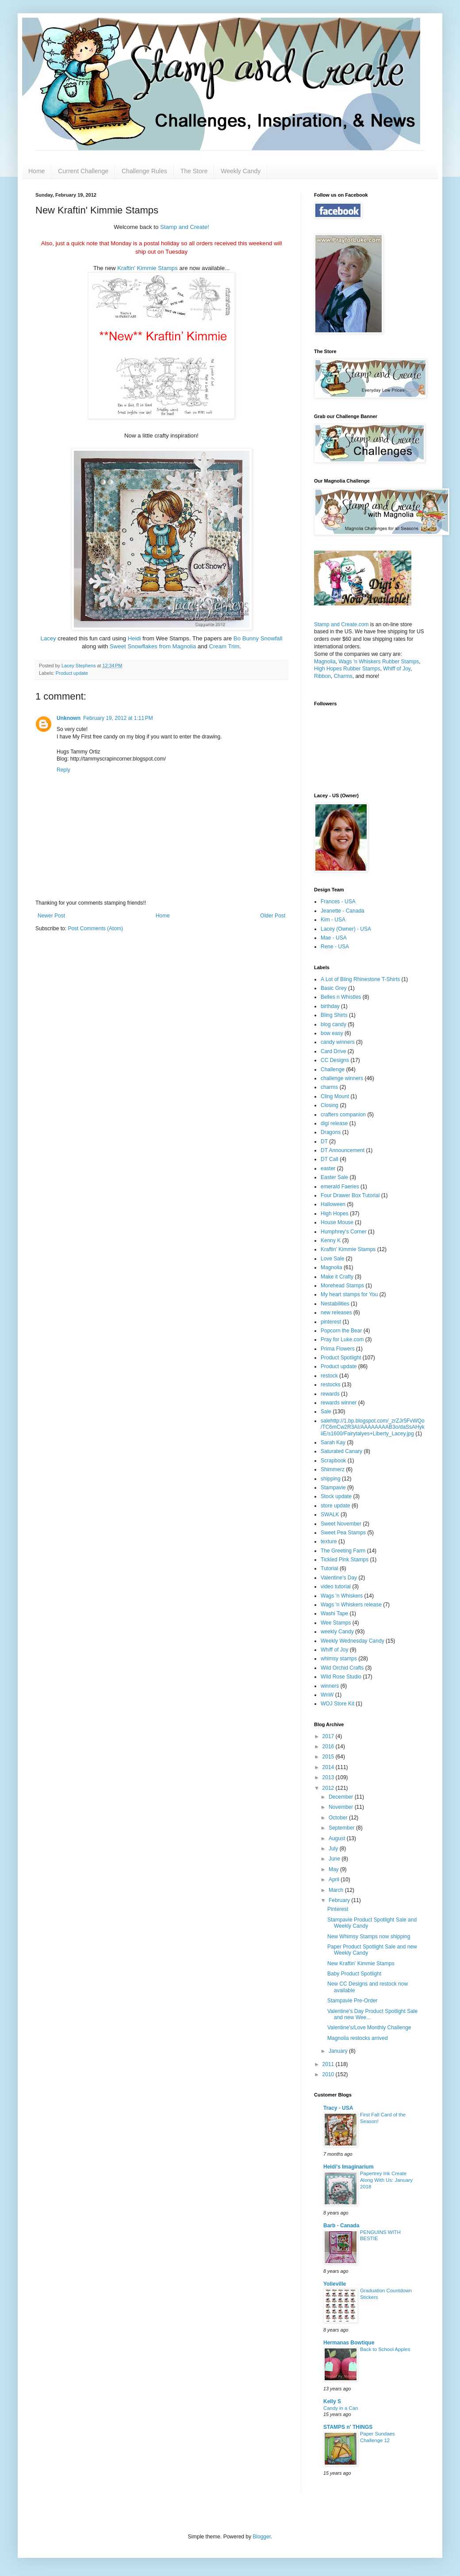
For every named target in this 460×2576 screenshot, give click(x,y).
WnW (327, 1695)
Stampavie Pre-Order (352, 2001)
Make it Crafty (337, 1277)
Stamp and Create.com (341, 624)
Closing (329, 1105)
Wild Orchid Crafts (342, 1668)
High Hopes (335, 1213)
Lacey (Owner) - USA (346, 929)
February (340, 1900)
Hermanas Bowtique (348, 2343)
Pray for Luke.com (342, 1339)
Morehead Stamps (342, 1285)
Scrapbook (333, 1460)
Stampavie (333, 1487)
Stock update (336, 1496)
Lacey (49, 638)
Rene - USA (335, 947)
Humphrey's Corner (344, 1232)
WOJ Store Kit (337, 1704)
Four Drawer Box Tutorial (350, 1195)
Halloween (333, 1204)
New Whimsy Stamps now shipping (368, 1936)
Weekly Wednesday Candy (352, 1641)
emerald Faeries (340, 1186)
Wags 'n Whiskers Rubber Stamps (378, 661)
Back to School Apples (385, 2349)
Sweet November (341, 1524)
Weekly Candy (241, 171)
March (337, 1890)
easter (328, 1168)
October (339, 1818)
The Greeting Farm (343, 1551)
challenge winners (342, 1078)
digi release (334, 1123)
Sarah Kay (333, 1442)
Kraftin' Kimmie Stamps (147, 268)
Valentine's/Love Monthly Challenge (369, 2027)
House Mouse (337, 1222)
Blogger (262, 2537)
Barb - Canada (341, 2225)
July (334, 1848)
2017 (329, 1736)
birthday (330, 1006)
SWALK (330, 1514)
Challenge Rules (144, 171)
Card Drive (333, 1051)
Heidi (135, 638)
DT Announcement (342, 1150)
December (342, 1797)
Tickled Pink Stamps (344, 1559)
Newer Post (51, 916)
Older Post (272, 916)
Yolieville (334, 2284)
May (334, 1869)
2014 (329, 1767)
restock (329, 1376)
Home (36, 171)
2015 (329, 1757)
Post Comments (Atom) (95, 928)
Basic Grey (334, 988)
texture (329, 1541)
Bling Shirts (334, 1015)
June (335, 1859)
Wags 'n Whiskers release (351, 1605)
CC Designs (335, 1060)
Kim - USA (333, 920)
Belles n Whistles (341, 997)
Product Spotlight (341, 1358)
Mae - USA (334, 938)
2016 (329, 1746)
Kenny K (331, 1240)
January (339, 2051)
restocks (331, 1384)
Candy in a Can (340, 2408)
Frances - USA (338, 901)
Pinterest (337, 1909)
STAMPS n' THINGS (347, 2427)
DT (324, 1141)
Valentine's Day (339, 1578)
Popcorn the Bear (341, 1331)
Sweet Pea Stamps (343, 1533)
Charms (343, 676)
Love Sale (332, 1259)
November (342, 1807)
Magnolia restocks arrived (357, 2038)
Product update (72, 673)
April (335, 1879)
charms (329, 1087)
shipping (331, 1479)
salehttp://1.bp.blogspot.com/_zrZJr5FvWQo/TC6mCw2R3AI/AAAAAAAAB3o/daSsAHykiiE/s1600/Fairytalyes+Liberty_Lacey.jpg (373, 1427)
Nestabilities (335, 1304)
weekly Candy (337, 1632)
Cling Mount (335, 1096)
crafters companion (343, 1114)
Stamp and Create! (184, 227)
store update (335, 1506)
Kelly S (332, 2401)
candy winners (338, 1042)
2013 (329, 1777)
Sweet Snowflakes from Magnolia (153, 646)
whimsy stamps (339, 1658)
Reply (63, 770)
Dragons (331, 1132)
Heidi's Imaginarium (348, 2167)
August (338, 1838)
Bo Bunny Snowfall (258, 638)
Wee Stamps (336, 1623)
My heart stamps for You (349, 1294)
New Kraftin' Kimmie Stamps (361, 1963)
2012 (329, 1788)
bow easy (332, 1033)
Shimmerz (333, 1469)
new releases (336, 1312)
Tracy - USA (338, 2108)
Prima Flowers (338, 1349)
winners (330, 1686)
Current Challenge (83, 171)
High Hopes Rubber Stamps (347, 669)
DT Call (329, 1159)
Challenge (333, 1069)
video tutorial (336, 1586)
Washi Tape (334, 1613)
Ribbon (322, 676)
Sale (326, 1411)
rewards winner (338, 1403)
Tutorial (329, 1568)
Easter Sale (334, 1177)
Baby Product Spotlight (354, 1974)
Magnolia (325, 661)
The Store (193, 171)
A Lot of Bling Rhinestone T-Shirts (360, 979)
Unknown (68, 718)
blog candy (333, 1024)
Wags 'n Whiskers (342, 1596)
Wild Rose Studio (341, 1677)
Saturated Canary (341, 1451)
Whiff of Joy (396, 669)
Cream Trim (224, 646)
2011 (329, 2064)
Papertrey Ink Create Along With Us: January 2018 (386, 2180)
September (342, 1828)
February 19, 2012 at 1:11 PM (118, 718)
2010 (329, 2074)
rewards (330, 1394)
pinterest (331, 1322)
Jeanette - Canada (342, 911)
